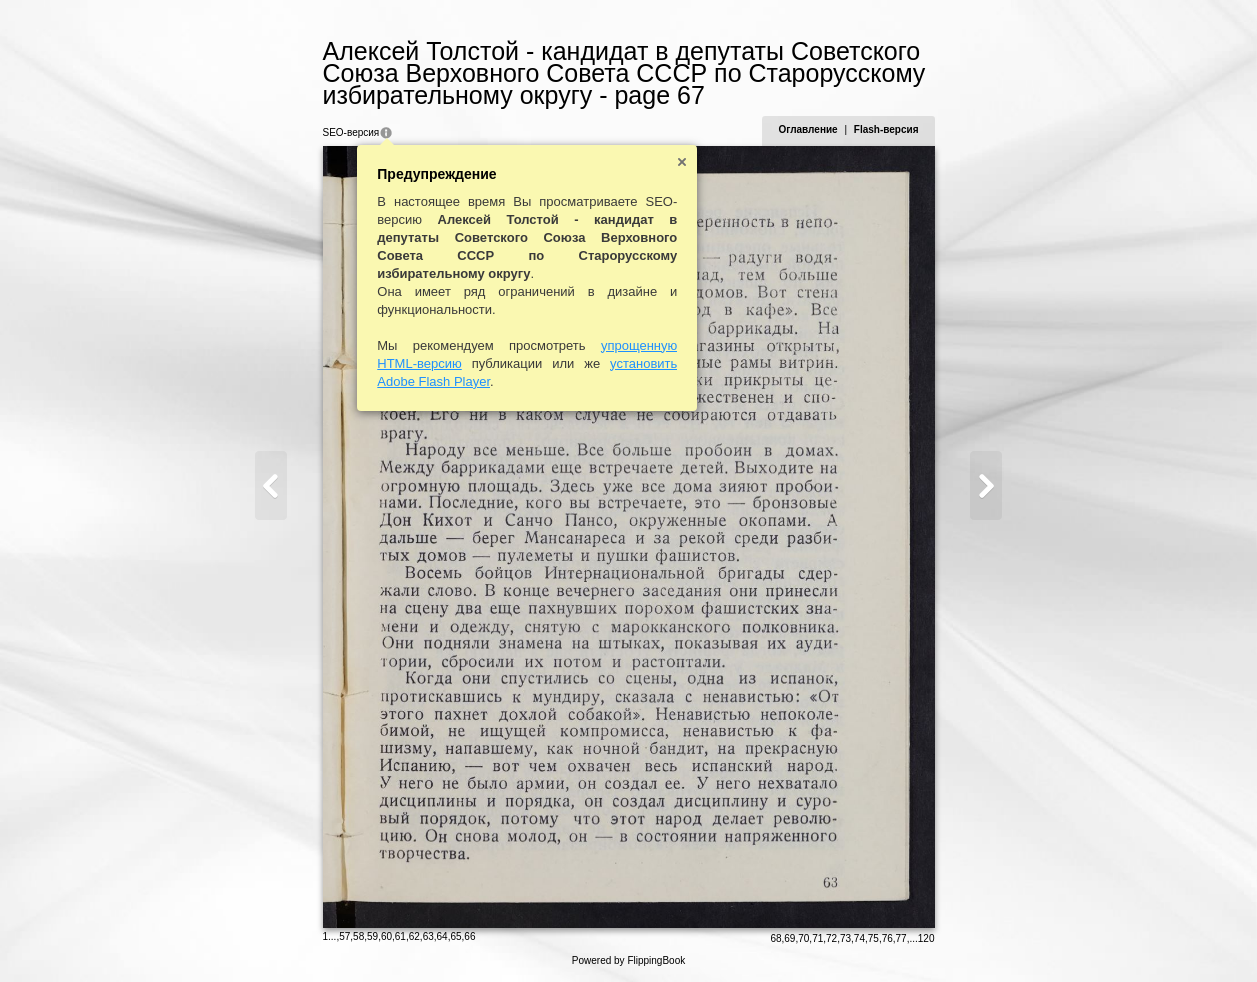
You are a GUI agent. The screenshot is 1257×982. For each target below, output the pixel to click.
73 (845, 938)
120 (926, 938)
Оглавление (807, 129)
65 (455, 936)
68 (775, 938)
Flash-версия (886, 129)
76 (887, 938)
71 (817, 938)
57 (344, 936)
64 (442, 936)
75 (873, 938)
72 (831, 938)
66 (469, 936)
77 (901, 938)
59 (372, 936)
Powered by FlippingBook (628, 960)
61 (400, 936)
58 (358, 936)
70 (803, 938)
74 (859, 938)
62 (414, 936)
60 (386, 936)
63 (428, 936)
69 (789, 938)
